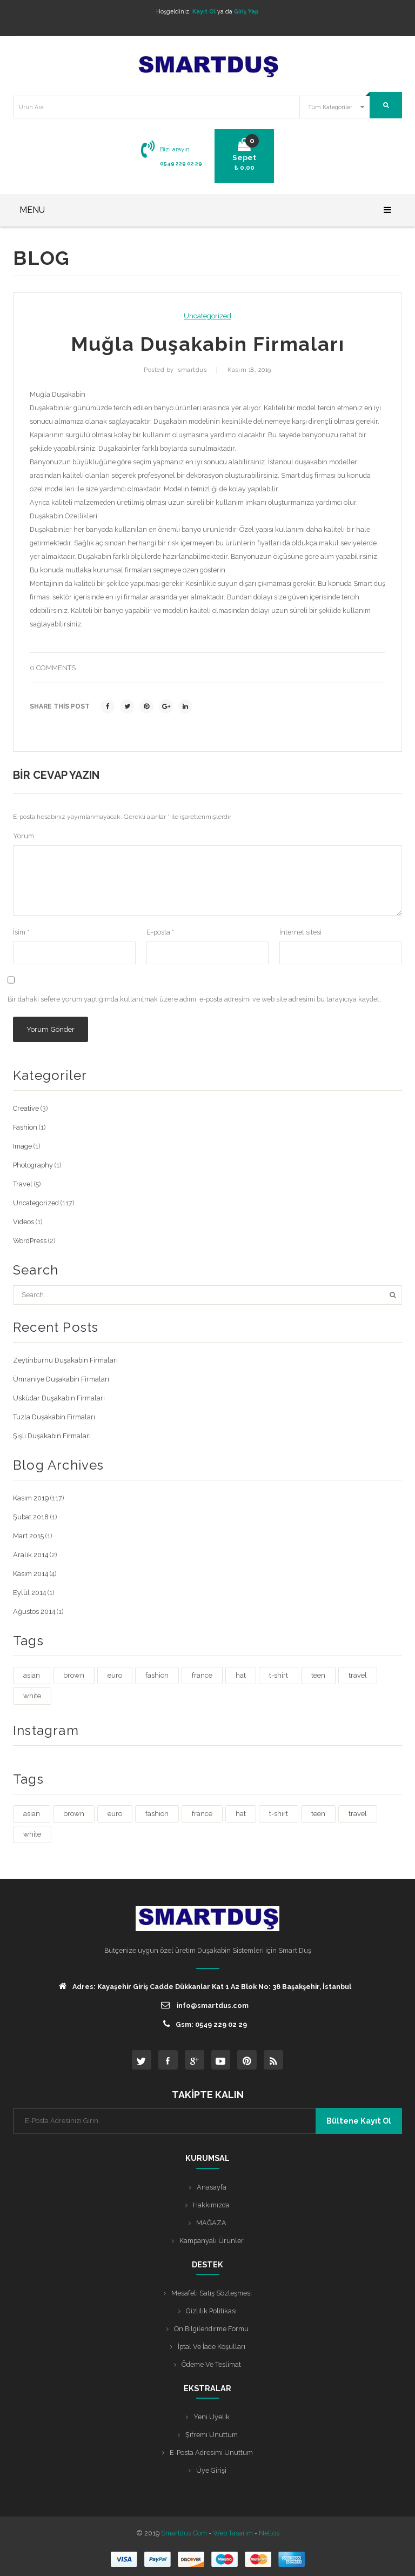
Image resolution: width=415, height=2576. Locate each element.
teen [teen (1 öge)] (318, 1675)
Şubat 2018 (31, 1517)
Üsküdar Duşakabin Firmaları (59, 1398)
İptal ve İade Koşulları (211, 2347)
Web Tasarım (233, 2533)
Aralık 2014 (30, 1555)
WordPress (29, 1241)
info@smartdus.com (205, 2005)
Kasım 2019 (31, 1498)
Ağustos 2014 (34, 1611)
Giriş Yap (246, 11)
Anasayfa (211, 2187)
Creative (26, 1108)
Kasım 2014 (30, 1574)
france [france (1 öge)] (202, 1675)
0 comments (53, 668)
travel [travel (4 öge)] (358, 1675)
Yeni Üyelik (211, 2417)
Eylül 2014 (29, 1593)
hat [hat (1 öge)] (241, 1675)
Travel (22, 1184)
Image (22, 1146)
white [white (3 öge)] (32, 1696)
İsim (21, 932)
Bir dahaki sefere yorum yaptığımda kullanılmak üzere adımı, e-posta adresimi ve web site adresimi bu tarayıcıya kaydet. (194, 999)
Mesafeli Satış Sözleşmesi (211, 2293)
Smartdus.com (184, 2533)
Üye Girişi (211, 2470)
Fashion (25, 1127)
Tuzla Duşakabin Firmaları (54, 1417)
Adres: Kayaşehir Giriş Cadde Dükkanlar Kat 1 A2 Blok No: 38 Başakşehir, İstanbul (205, 1986)
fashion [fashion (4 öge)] (157, 1675)
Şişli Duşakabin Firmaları (52, 1436)
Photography (33, 1165)
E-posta (160, 932)
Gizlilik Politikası (211, 2311)
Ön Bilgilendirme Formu (211, 2329)
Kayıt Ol (204, 11)
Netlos (269, 2533)
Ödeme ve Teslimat (211, 2364)
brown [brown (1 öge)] (73, 1675)
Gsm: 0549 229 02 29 (205, 2023)
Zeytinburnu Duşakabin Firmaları (65, 1360)
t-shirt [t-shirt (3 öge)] (278, 1675)
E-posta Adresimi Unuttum (211, 2452)
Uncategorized (207, 316)
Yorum (23, 836)
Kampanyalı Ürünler (211, 2241)
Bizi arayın (175, 149)
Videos (23, 1222)
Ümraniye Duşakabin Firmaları (61, 1379)
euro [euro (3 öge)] (115, 1675)
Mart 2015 (28, 1536)
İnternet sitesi (300, 932)
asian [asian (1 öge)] (31, 1675)
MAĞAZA (211, 2223)
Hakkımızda (211, 2205)
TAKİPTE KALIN (208, 2094)
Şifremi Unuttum (211, 2435)
